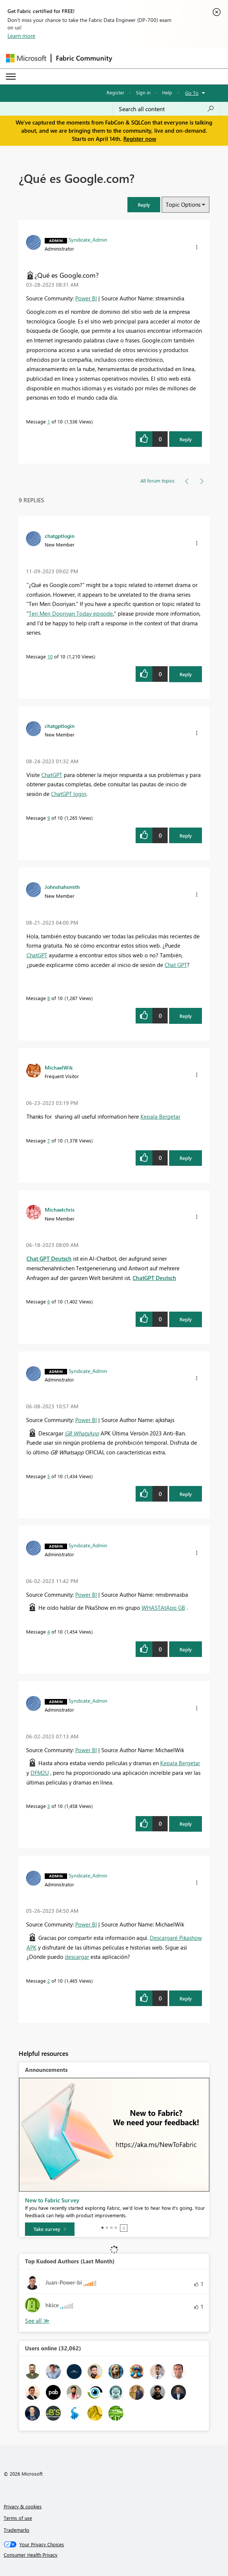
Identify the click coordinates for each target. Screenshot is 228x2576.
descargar (77, 1956)
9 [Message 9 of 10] (48, 818)
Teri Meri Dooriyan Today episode (71, 613)
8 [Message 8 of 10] (48, 998)
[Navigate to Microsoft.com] (26, 58)
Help (167, 92)
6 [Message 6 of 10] (48, 1301)
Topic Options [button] (183, 204)
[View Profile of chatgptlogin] (60, 535)
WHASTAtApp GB (163, 1607)
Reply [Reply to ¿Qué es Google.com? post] (186, 439)
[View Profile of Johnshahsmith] (62, 886)
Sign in (143, 92)
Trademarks (16, 2530)
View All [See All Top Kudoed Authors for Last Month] (37, 2321)
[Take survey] (50, 2229)
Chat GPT (176, 964)
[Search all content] (167, 109)
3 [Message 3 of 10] (48, 1806)
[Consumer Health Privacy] (114, 2555)
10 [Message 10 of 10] (50, 656)
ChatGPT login (68, 793)
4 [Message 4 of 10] (48, 1631)
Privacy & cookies (23, 2506)
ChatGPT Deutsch (154, 1277)
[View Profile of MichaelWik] (59, 1067)
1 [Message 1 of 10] (48, 421)
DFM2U (40, 1772)
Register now (139, 138)
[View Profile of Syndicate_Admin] (88, 239)
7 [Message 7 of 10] (48, 1140)
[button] (143, 204)
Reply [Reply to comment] (186, 674)
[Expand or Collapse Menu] (11, 76)
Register (115, 92)
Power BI (86, 298)
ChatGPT (51, 774)
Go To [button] (192, 93)
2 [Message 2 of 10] (48, 1980)
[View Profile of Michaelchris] (60, 1209)
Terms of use (18, 2518)
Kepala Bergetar (160, 1116)
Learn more (21, 35)
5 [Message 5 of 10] (48, 1476)
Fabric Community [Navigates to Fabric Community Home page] (84, 58)
